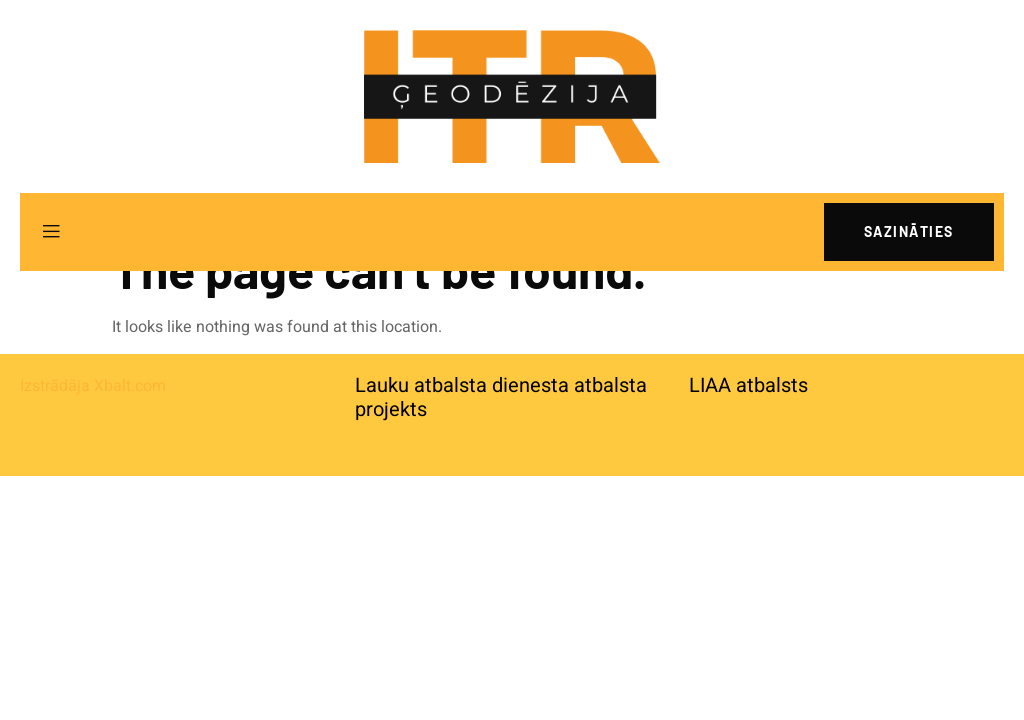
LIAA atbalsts (748, 385)
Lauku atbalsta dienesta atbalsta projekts (501, 397)
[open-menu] (51, 232)
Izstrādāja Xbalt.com (93, 386)
